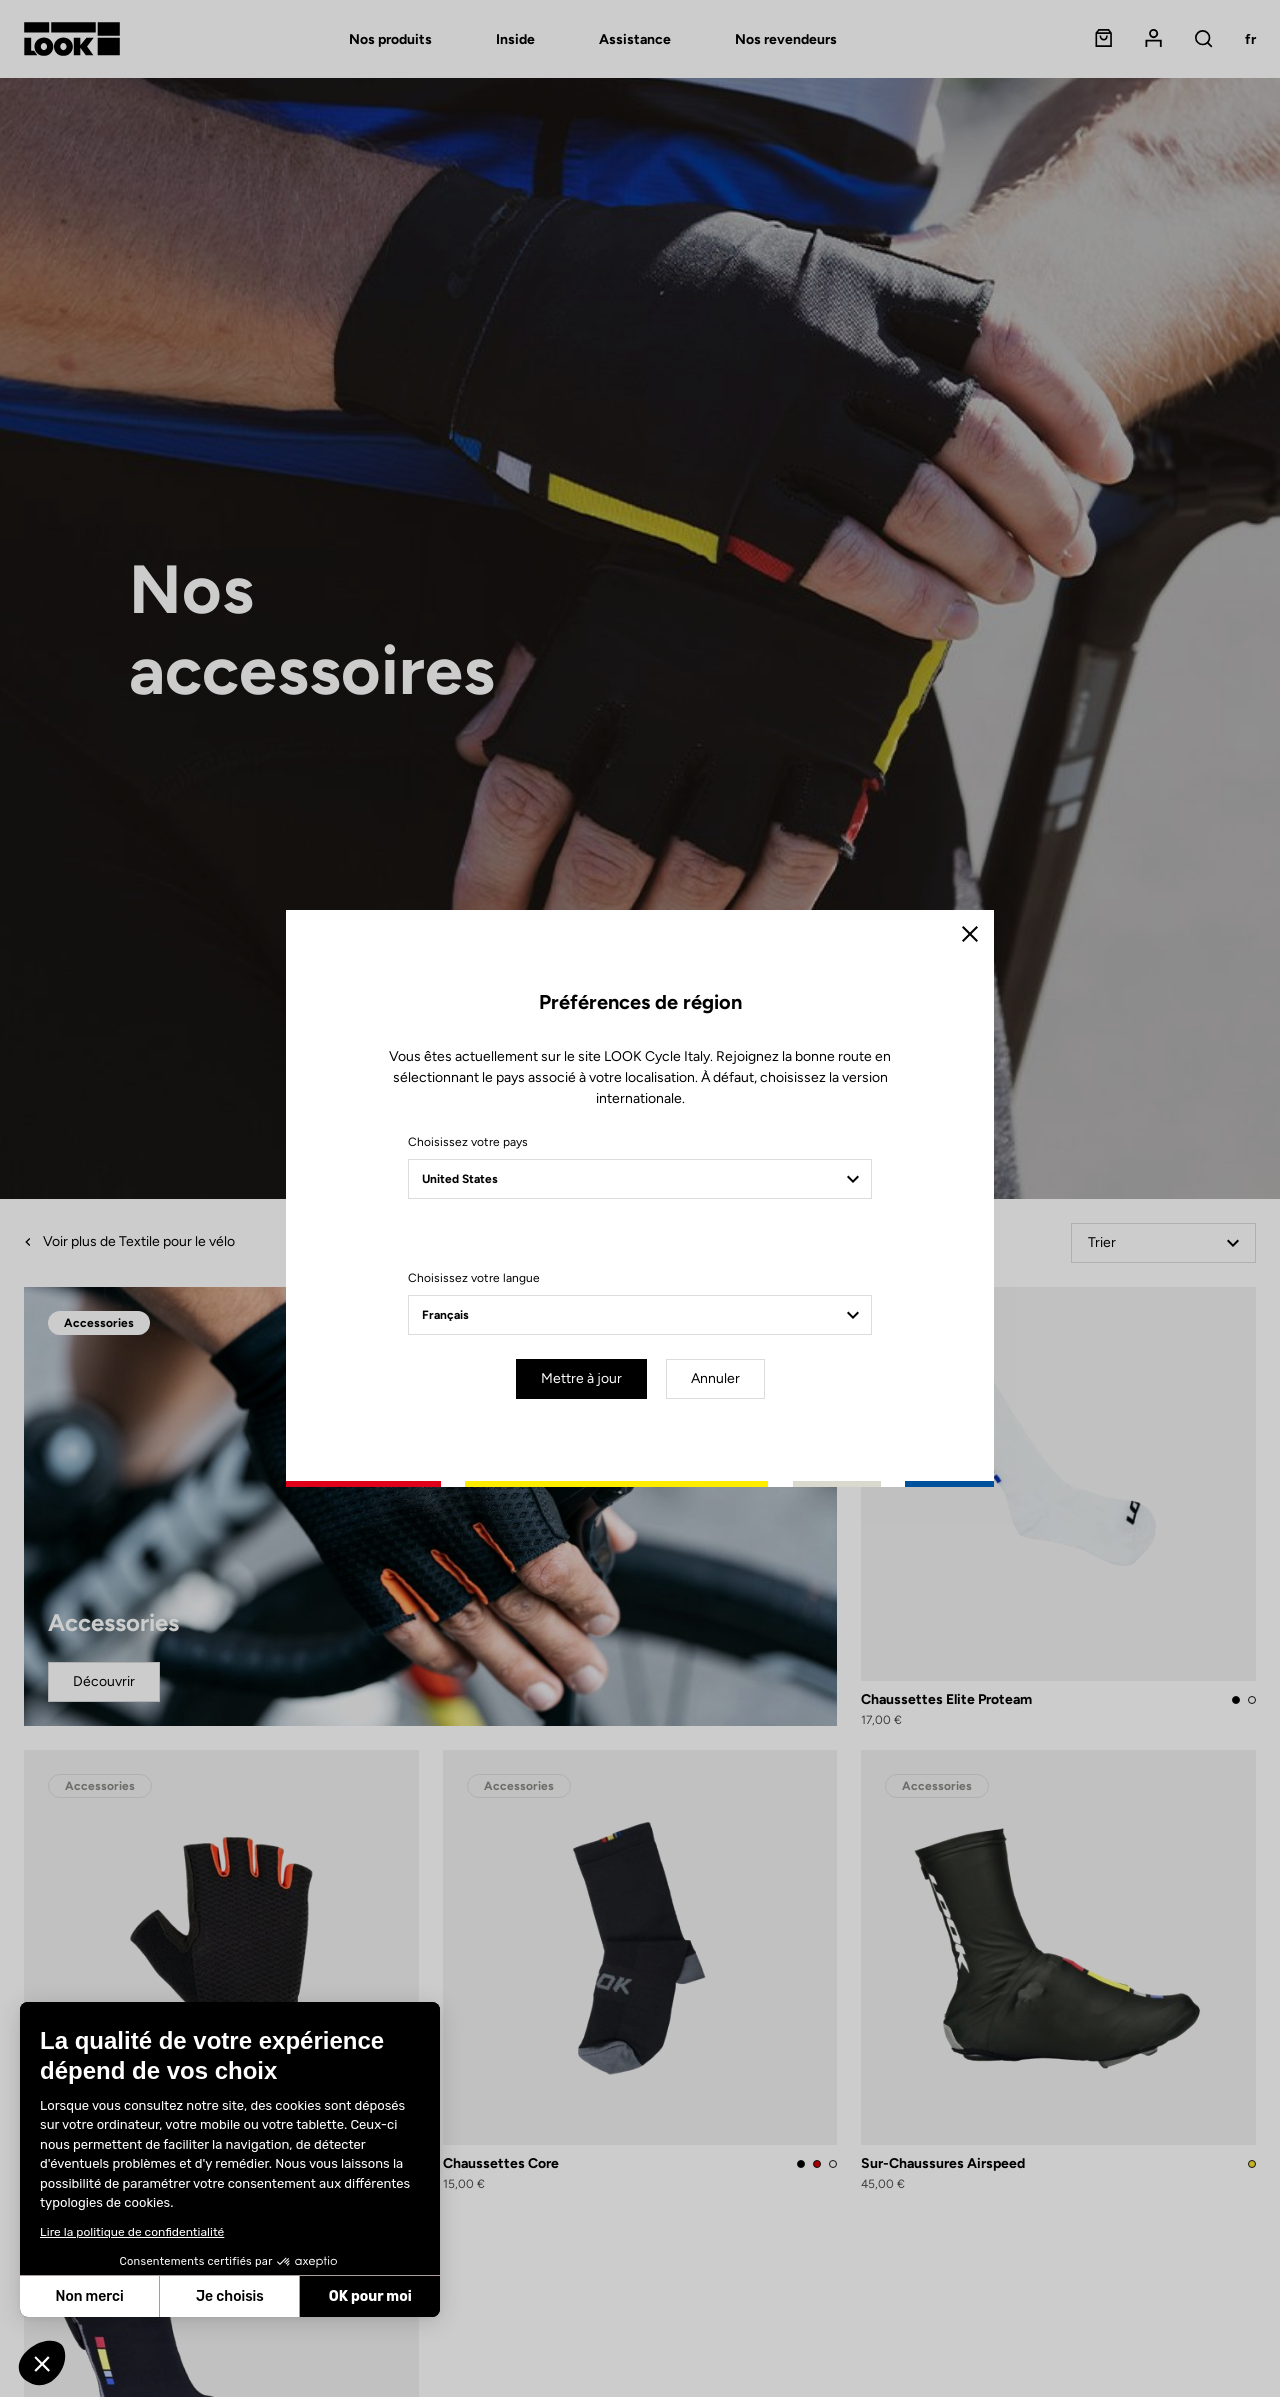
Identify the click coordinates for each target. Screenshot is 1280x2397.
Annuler (715, 1378)
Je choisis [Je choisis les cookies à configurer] (230, 2296)
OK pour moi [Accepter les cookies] (370, 2296)
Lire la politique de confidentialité (132, 2232)
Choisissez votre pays (468, 1142)
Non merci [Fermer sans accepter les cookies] (89, 2296)
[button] (42, 2363)
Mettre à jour (581, 1378)
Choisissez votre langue (474, 1278)
